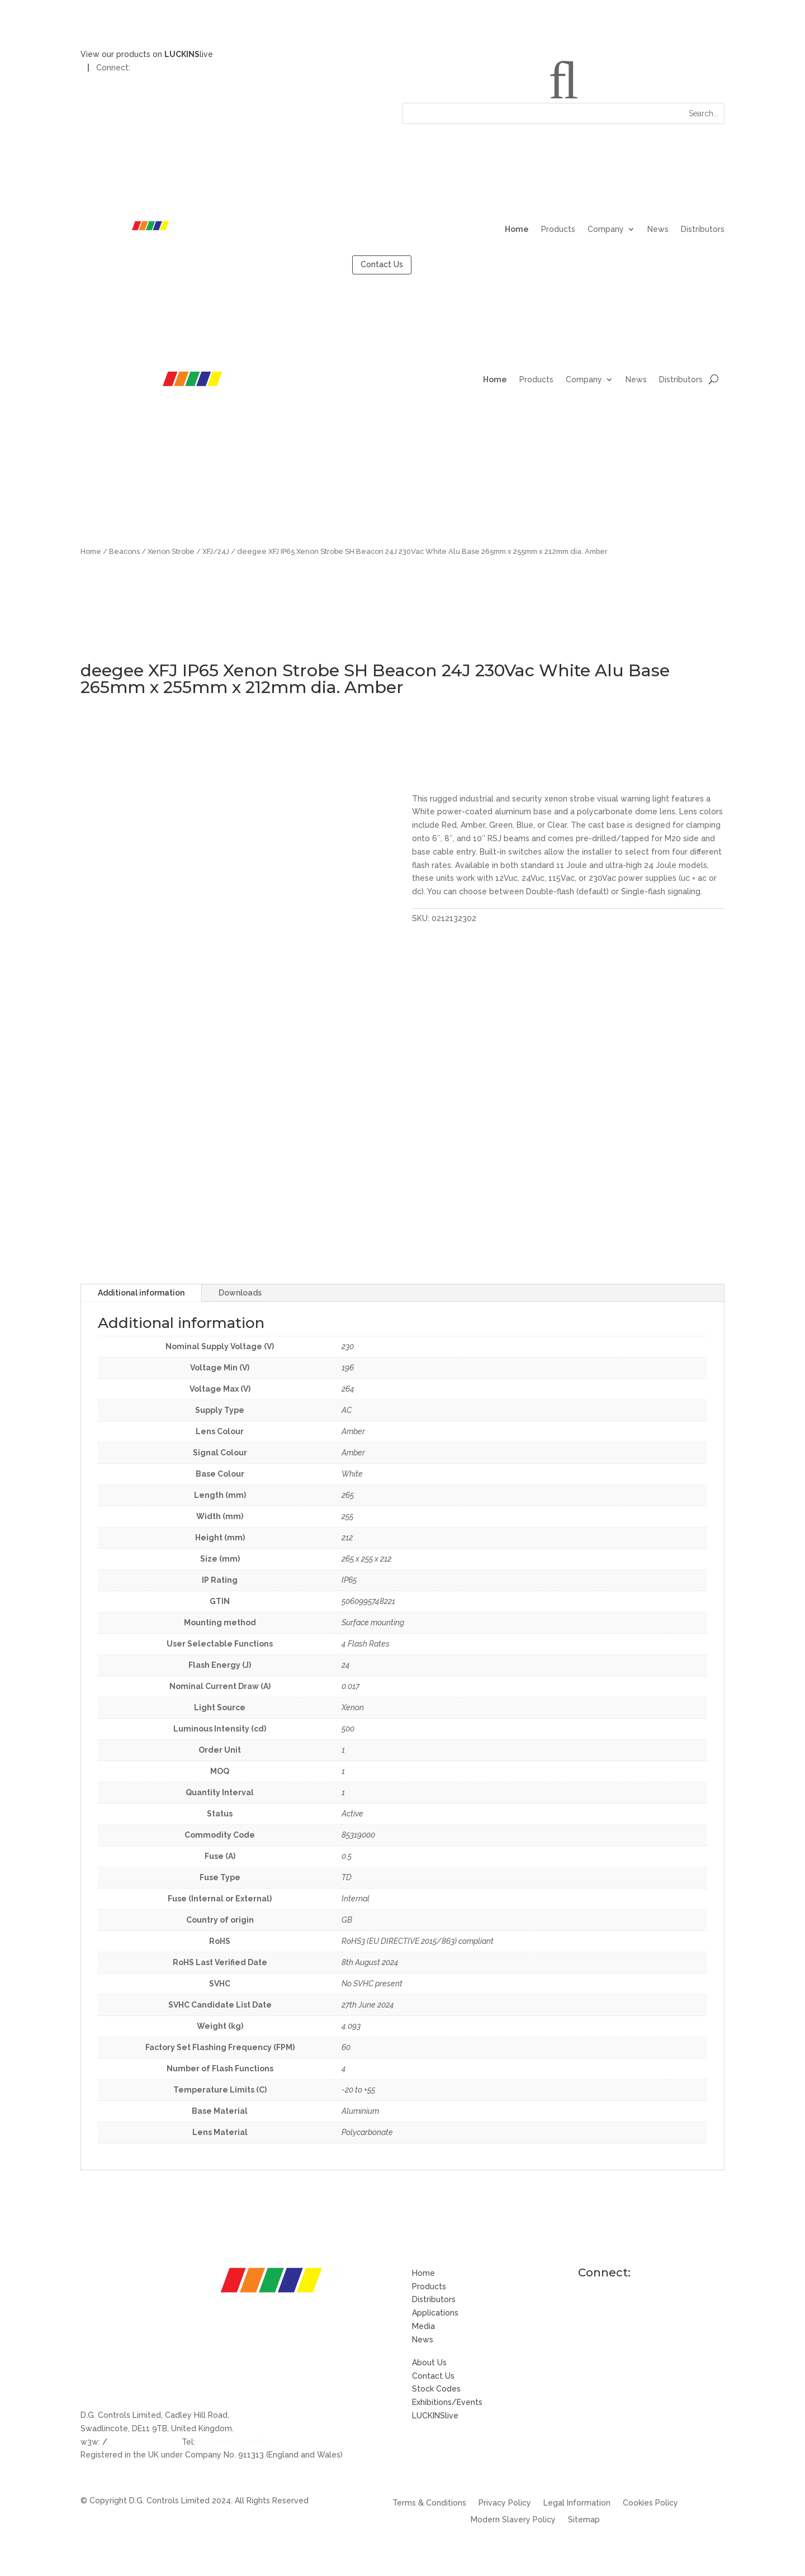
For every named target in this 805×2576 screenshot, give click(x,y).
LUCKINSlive (435, 2415)
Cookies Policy (650, 2503)
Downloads (240, 1292)
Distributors (702, 229)
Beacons (124, 551)
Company (606, 229)
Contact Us (382, 264)
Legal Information (576, 2503)
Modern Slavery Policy (513, 2520)
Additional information (141, 1292)
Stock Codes (436, 2388)
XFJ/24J (215, 551)
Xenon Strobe (171, 551)
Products (558, 229)
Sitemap (584, 2520)
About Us (429, 2362)
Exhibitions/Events (447, 2402)
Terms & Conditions (429, 2503)
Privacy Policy (505, 2503)
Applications (435, 2312)
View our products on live (146, 54)
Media (423, 2326)
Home (517, 229)
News (658, 229)
